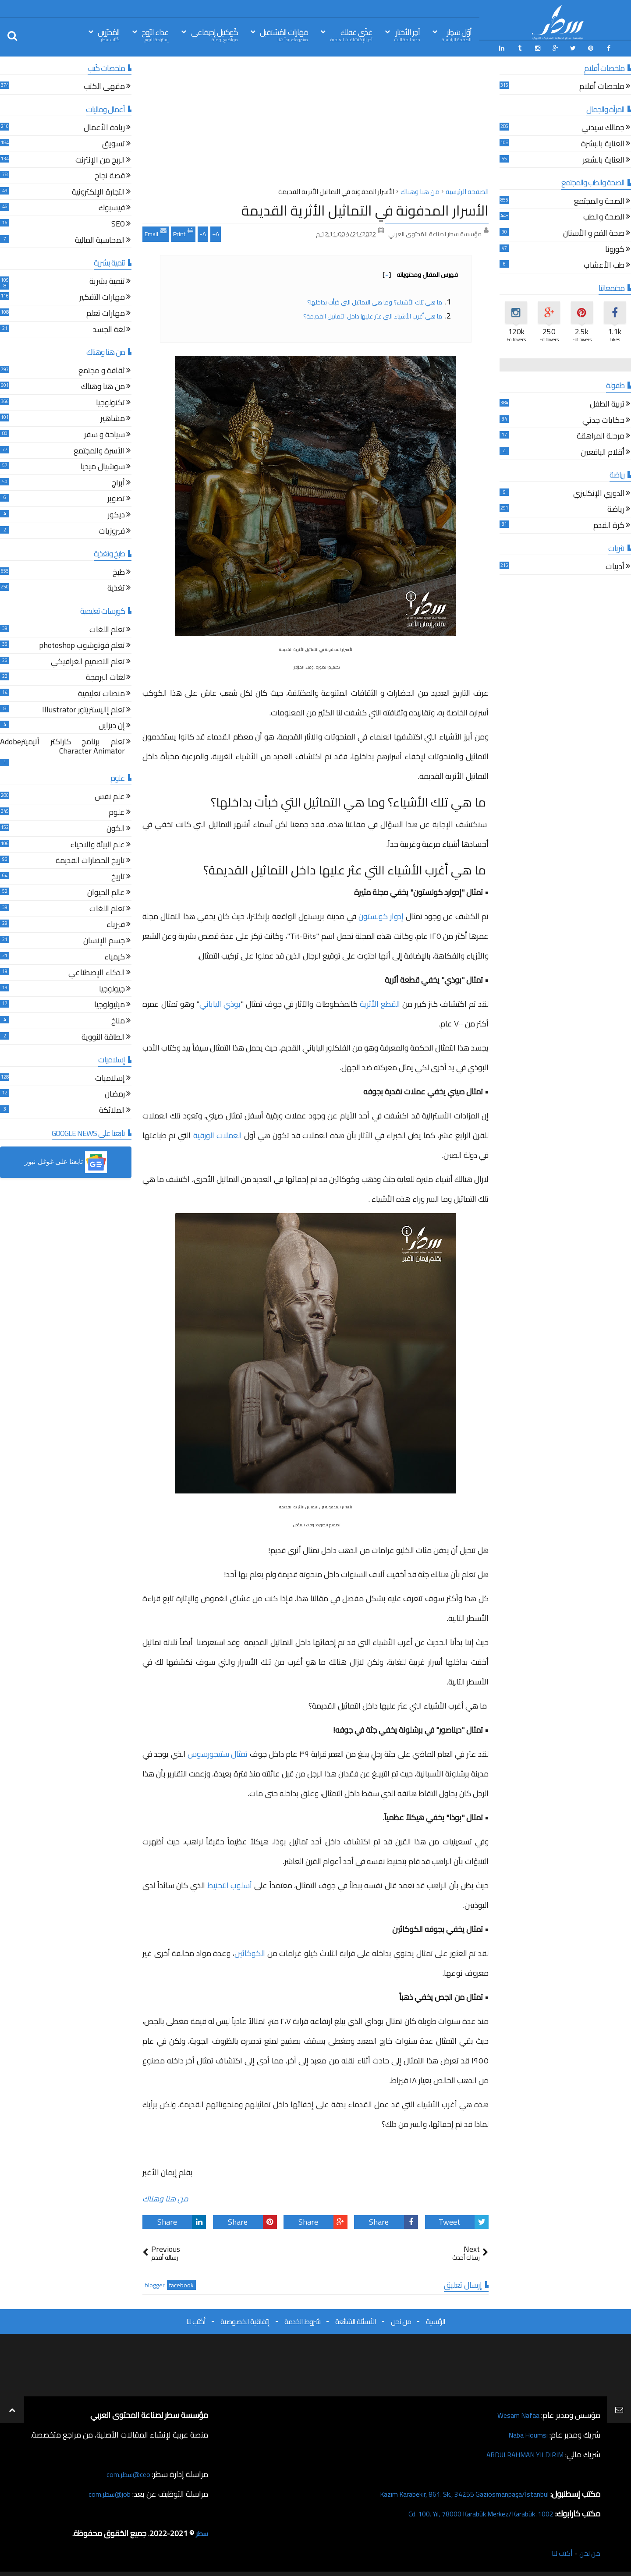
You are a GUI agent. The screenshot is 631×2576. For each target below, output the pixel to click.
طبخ (119, 571)
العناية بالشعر (603, 159)
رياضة (615, 508)
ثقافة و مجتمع (101, 369)
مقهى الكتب (104, 86)
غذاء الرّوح (155, 34)
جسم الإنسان (104, 939)
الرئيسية (435, 2319)
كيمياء (114, 956)
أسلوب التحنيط (229, 1883)
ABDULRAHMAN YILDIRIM (518, 2452)
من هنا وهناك (165, 2197)
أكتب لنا (196, 2319)
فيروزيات (112, 530)
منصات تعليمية (101, 692)
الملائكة (112, 1109)
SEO (118, 223)
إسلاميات (110, 1077)
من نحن (401, 2319)
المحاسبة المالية (100, 239)
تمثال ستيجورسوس (218, 1752)
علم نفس (110, 795)
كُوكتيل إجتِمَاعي (214, 34)
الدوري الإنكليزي (598, 492)
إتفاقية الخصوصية (244, 2319)
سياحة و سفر (104, 433)
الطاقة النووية (103, 1036)
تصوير (116, 498)
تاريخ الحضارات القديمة (90, 860)
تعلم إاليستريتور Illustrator (83, 709)
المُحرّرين (109, 34)
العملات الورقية (217, 1133)
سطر (201, 2531)
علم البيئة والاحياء (97, 843)
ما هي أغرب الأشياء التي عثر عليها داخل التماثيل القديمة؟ (373, 314)
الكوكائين (249, 1951)
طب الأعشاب (604, 264)
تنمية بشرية (107, 280)
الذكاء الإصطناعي (96, 972)
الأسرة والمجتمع (99, 450)
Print (183, 230)
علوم (117, 811)
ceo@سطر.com (126, 2472)
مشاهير (112, 418)
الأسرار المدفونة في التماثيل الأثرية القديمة (365, 208)
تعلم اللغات (107, 628)
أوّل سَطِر (456, 34)
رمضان (115, 1093)
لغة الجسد (109, 328)
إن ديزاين (112, 725)
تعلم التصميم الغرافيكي (88, 660)
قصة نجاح (110, 175)
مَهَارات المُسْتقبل (284, 34)
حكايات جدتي (603, 419)
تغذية (116, 587)
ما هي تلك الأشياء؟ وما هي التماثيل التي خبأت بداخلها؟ (375, 300)
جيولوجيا (112, 988)
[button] (65, 1160)
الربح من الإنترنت (100, 159)
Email (156, 230)
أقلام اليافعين (602, 451)
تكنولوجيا (110, 401)
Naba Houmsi (525, 2432)
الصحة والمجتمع (599, 200)
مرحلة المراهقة (600, 435)
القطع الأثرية (380, 1002)
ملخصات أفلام (601, 86)
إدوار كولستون (381, 914)
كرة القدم (608, 524)
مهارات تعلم (105, 312)
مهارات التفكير (102, 296)
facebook (181, 2283)
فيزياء (115, 924)
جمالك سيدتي (602, 127)
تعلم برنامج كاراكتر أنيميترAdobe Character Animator (62, 745)
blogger (155, 2283)
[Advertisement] (315, 122)
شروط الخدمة (302, 2319)
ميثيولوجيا (109, 1004)
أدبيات (615, 566)
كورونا (614, 248)
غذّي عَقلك (351, 34)
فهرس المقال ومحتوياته (420, 272)
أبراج (118, 482)
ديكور (116, 514)
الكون (115, 827)
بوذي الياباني (220, 1002)
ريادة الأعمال (104, 127)
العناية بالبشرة (602, 143)
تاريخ (118, 875)
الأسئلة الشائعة (355, 2319)
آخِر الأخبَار (407, 34)
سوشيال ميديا (103, 466)
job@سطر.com (107, 2491)
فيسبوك (112, 207)
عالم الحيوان (106, 892)
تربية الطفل (607, 403)
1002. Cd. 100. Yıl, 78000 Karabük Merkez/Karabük (469, 2511)
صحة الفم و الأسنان (593, 232)
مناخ (118, 1020)
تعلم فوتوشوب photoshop (82, 645)
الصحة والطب (603, 216)
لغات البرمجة (105, 677)
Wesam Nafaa (516, 2413)
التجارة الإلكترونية (98, 191)
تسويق (113, 143)
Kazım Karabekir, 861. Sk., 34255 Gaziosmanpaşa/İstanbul (452, 2491)
